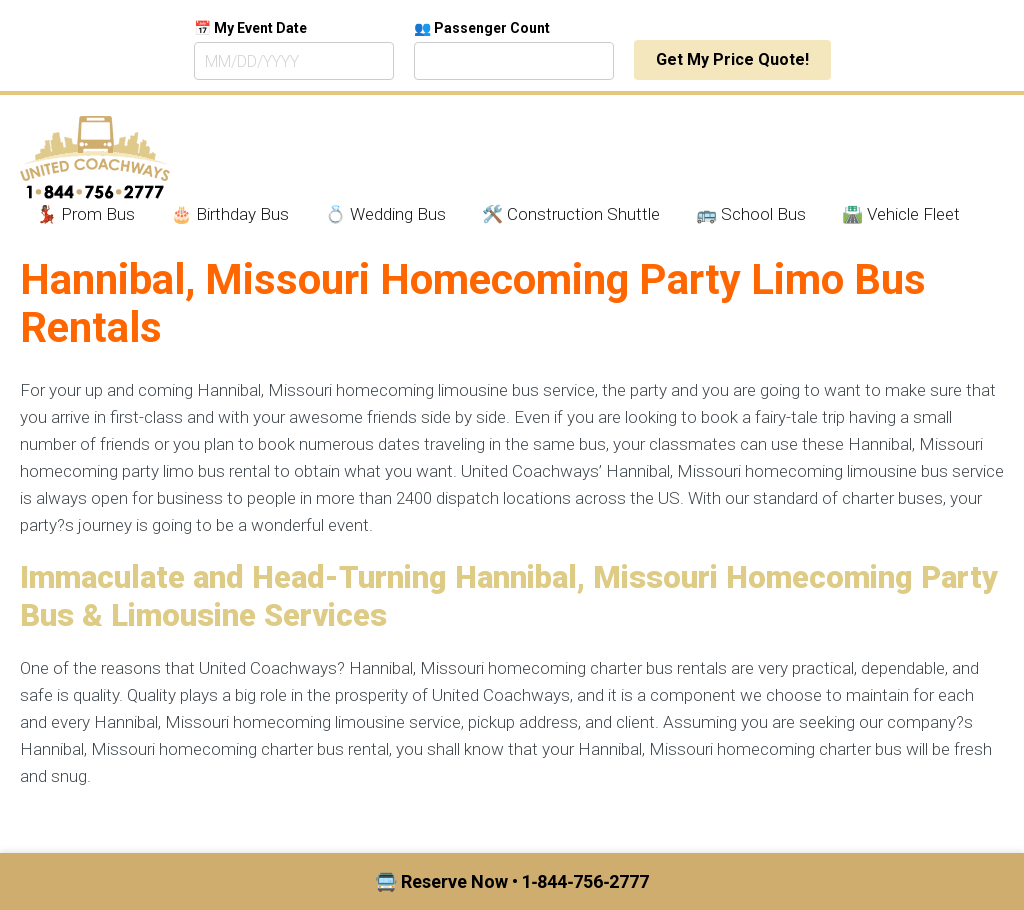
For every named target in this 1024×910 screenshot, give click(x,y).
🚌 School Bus (751, 214)
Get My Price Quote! (732, 59)
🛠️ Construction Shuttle (571, 214)
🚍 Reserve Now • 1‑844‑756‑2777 (512, 881)
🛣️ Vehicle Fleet (901, 214)
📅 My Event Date (250, 28)
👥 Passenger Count (482, 28)
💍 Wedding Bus (385, 214)
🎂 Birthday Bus (230, 214)
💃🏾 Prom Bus (85, 214)
